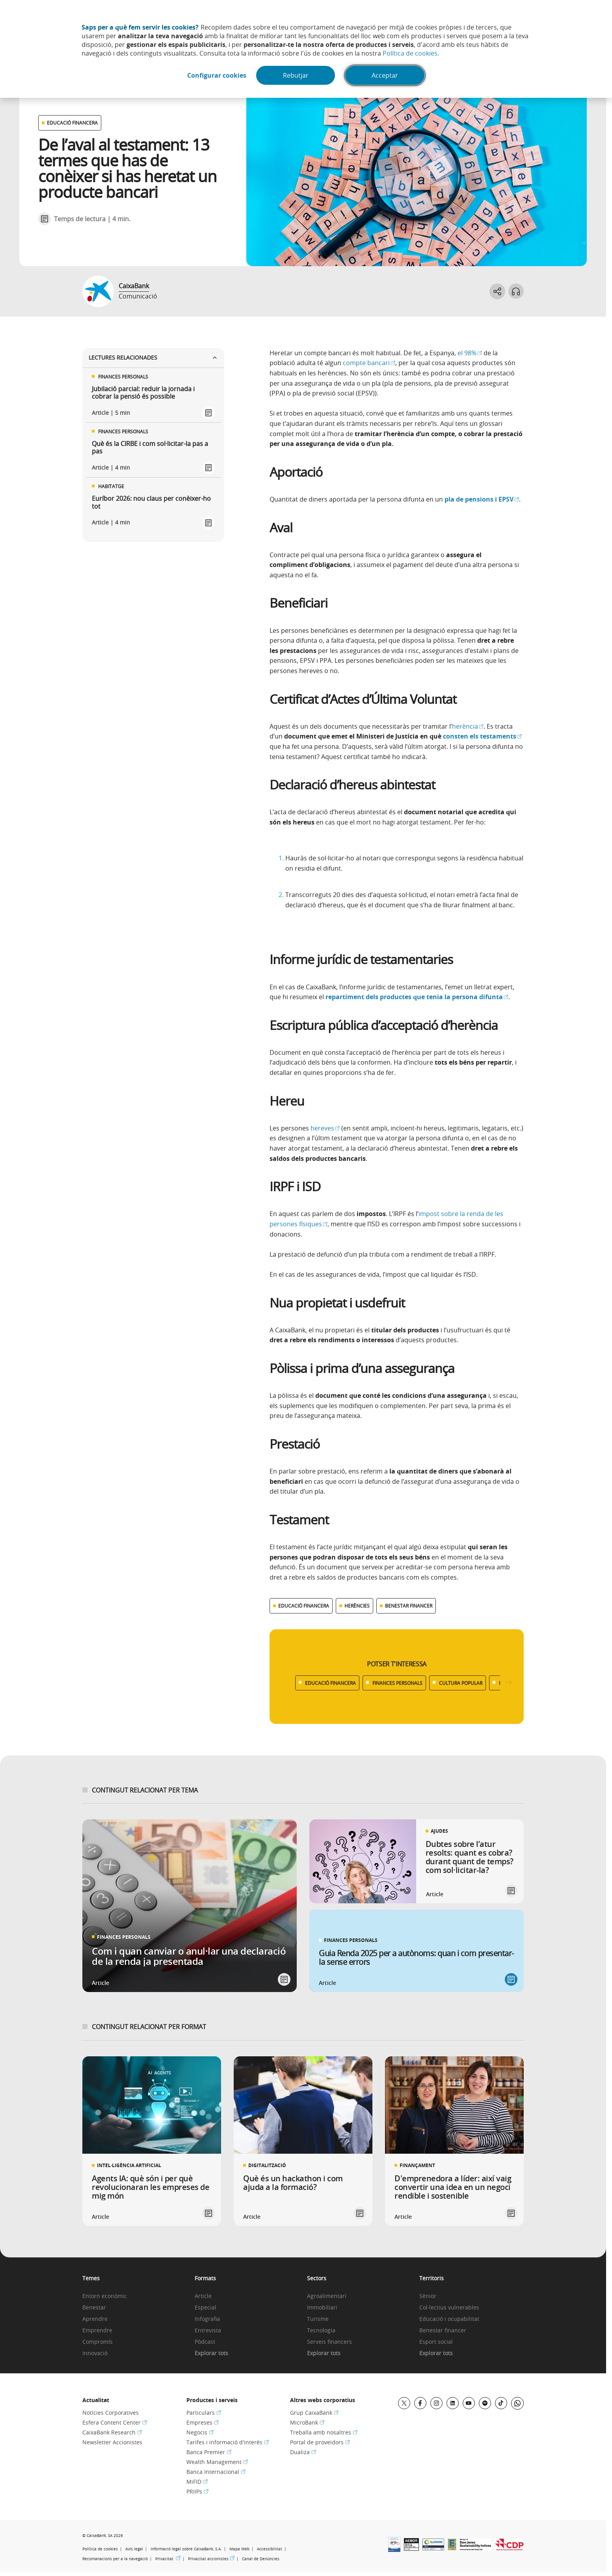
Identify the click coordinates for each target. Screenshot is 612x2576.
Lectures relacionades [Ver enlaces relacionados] (153, 357)
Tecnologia (321, 2330)
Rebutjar (296, 75)
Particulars (203, 2412)
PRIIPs (197, 2491)
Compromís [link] (97, 2342)
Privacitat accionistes (211, 2559)
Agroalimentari (326, 2296)
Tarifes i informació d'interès (227, 2442)
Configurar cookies (216, 75)
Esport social (436, 2342)
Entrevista (208, 2330)
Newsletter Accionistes (112, 2442)
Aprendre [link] (95, 2319)
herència (468, 726)
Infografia (207, 2319)
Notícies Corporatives (110, 2412)
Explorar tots (211, 2353)
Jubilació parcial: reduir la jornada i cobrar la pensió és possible (143, 392)
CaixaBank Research (112, 2432)
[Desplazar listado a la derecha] (508, 1683)
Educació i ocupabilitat (449, 2319)
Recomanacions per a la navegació (115, 2558)
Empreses (202, 2422)
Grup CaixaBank (314, 2412)
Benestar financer (442, 2330)
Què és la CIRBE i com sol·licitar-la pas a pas (150, 447)
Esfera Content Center (114, 2422)
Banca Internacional (216, 2471)
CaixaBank (134, 286)
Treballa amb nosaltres (323, 2432)
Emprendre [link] (97, 2330)
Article (203, 2296)
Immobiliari (322, 2307)
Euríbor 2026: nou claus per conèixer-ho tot (151, 502)
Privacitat (167, 2559)
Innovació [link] (95, 2353)
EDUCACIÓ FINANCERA (330, 1683)
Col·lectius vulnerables (449, 2307)
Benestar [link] (94, 2307)
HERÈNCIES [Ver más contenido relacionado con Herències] (357, 1605)
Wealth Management (217, 2462)
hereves (325, 1128)
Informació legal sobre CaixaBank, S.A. (186, 2549)
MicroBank (307, 2422)
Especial (205, 2307)
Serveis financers (329, 2342)
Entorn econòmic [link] (104, 2296)
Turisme (318, 2319)
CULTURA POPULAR (460, 1683)
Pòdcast (205, 2342)
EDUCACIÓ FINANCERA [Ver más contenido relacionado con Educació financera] (303, 1605)
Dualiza (303, 2452)
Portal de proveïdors (320, 2442)
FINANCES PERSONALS (397, 1683)
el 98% (470, 353)
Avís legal (134, 2549)
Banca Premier (208, 2452)
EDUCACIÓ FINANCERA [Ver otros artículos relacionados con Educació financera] (72, 122)
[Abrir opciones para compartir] (497, 291)
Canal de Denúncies (260, 2558)
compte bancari (369, 362)
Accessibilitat (269, 2549)
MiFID (197, 2481)
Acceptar (385, 75)
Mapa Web (239, 2549)
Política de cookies (410, 53)
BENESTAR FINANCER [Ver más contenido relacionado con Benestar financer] (408, 1605)
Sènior (427, 2296)
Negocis (200, 2432)
